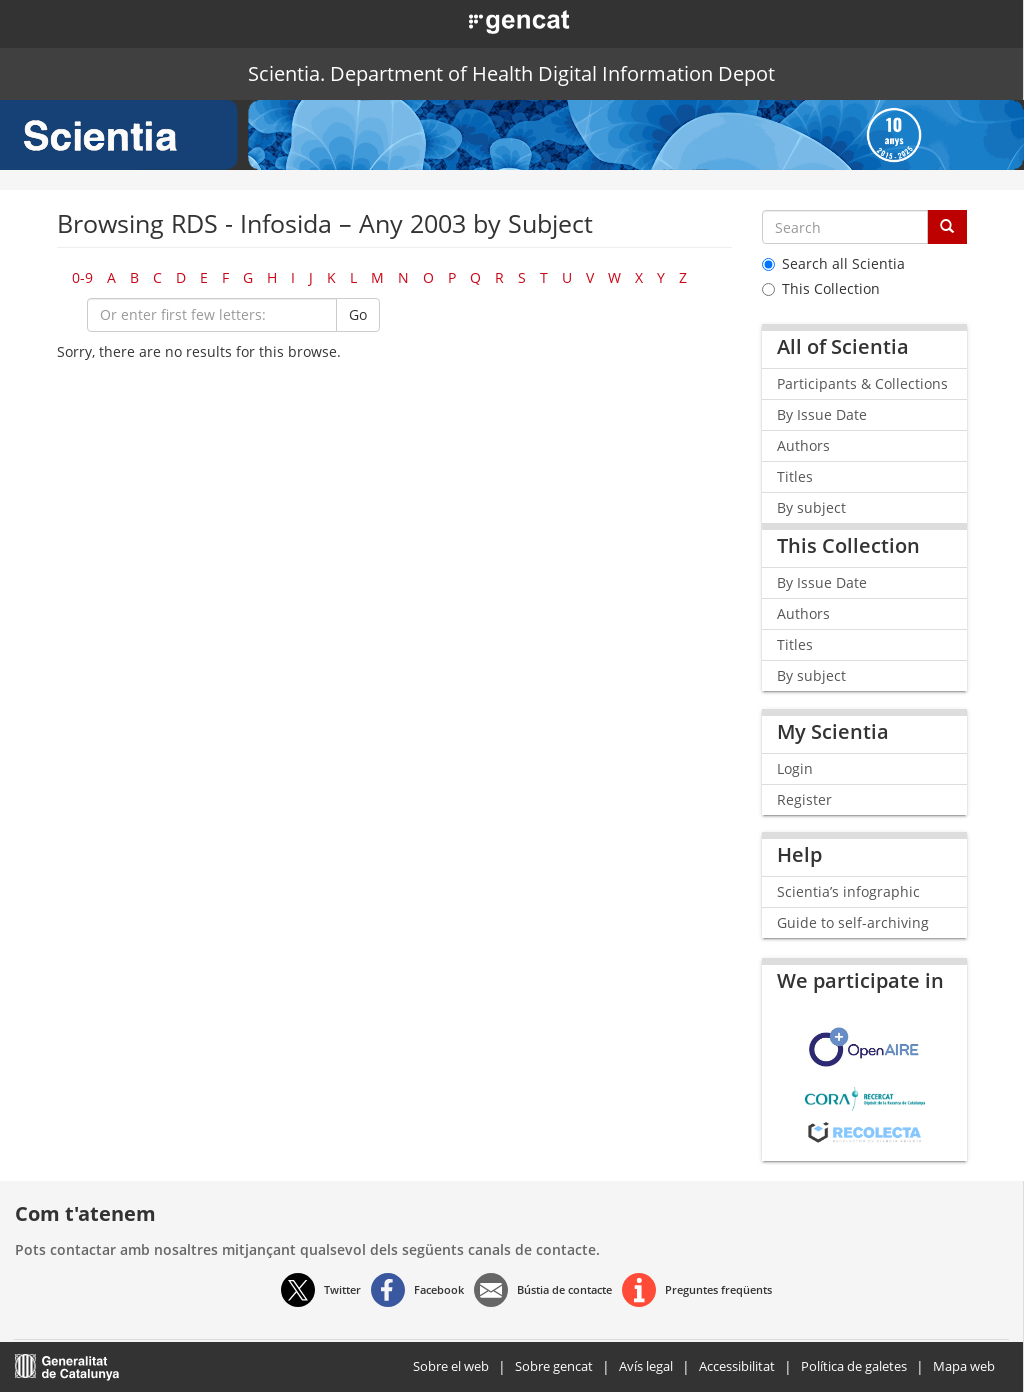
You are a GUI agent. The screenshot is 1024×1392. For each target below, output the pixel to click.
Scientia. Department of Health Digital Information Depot (511, 73)
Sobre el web (451, 1366)
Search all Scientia (833, 263)
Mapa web (964, 1366)
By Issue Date (822, 414)
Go (358, 314)
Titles (795, 476)
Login (795, 768)
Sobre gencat (554, 1366)
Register (804, 799)
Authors (803, 445)
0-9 (82, 277)
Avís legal (646, 1366)
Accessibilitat (737, 1366)
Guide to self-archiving (853, 922)
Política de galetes (854, 1366)
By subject (811, 507)
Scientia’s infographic (848, 891)
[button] (497, 20)
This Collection (821, 288)
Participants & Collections (862, 383)
